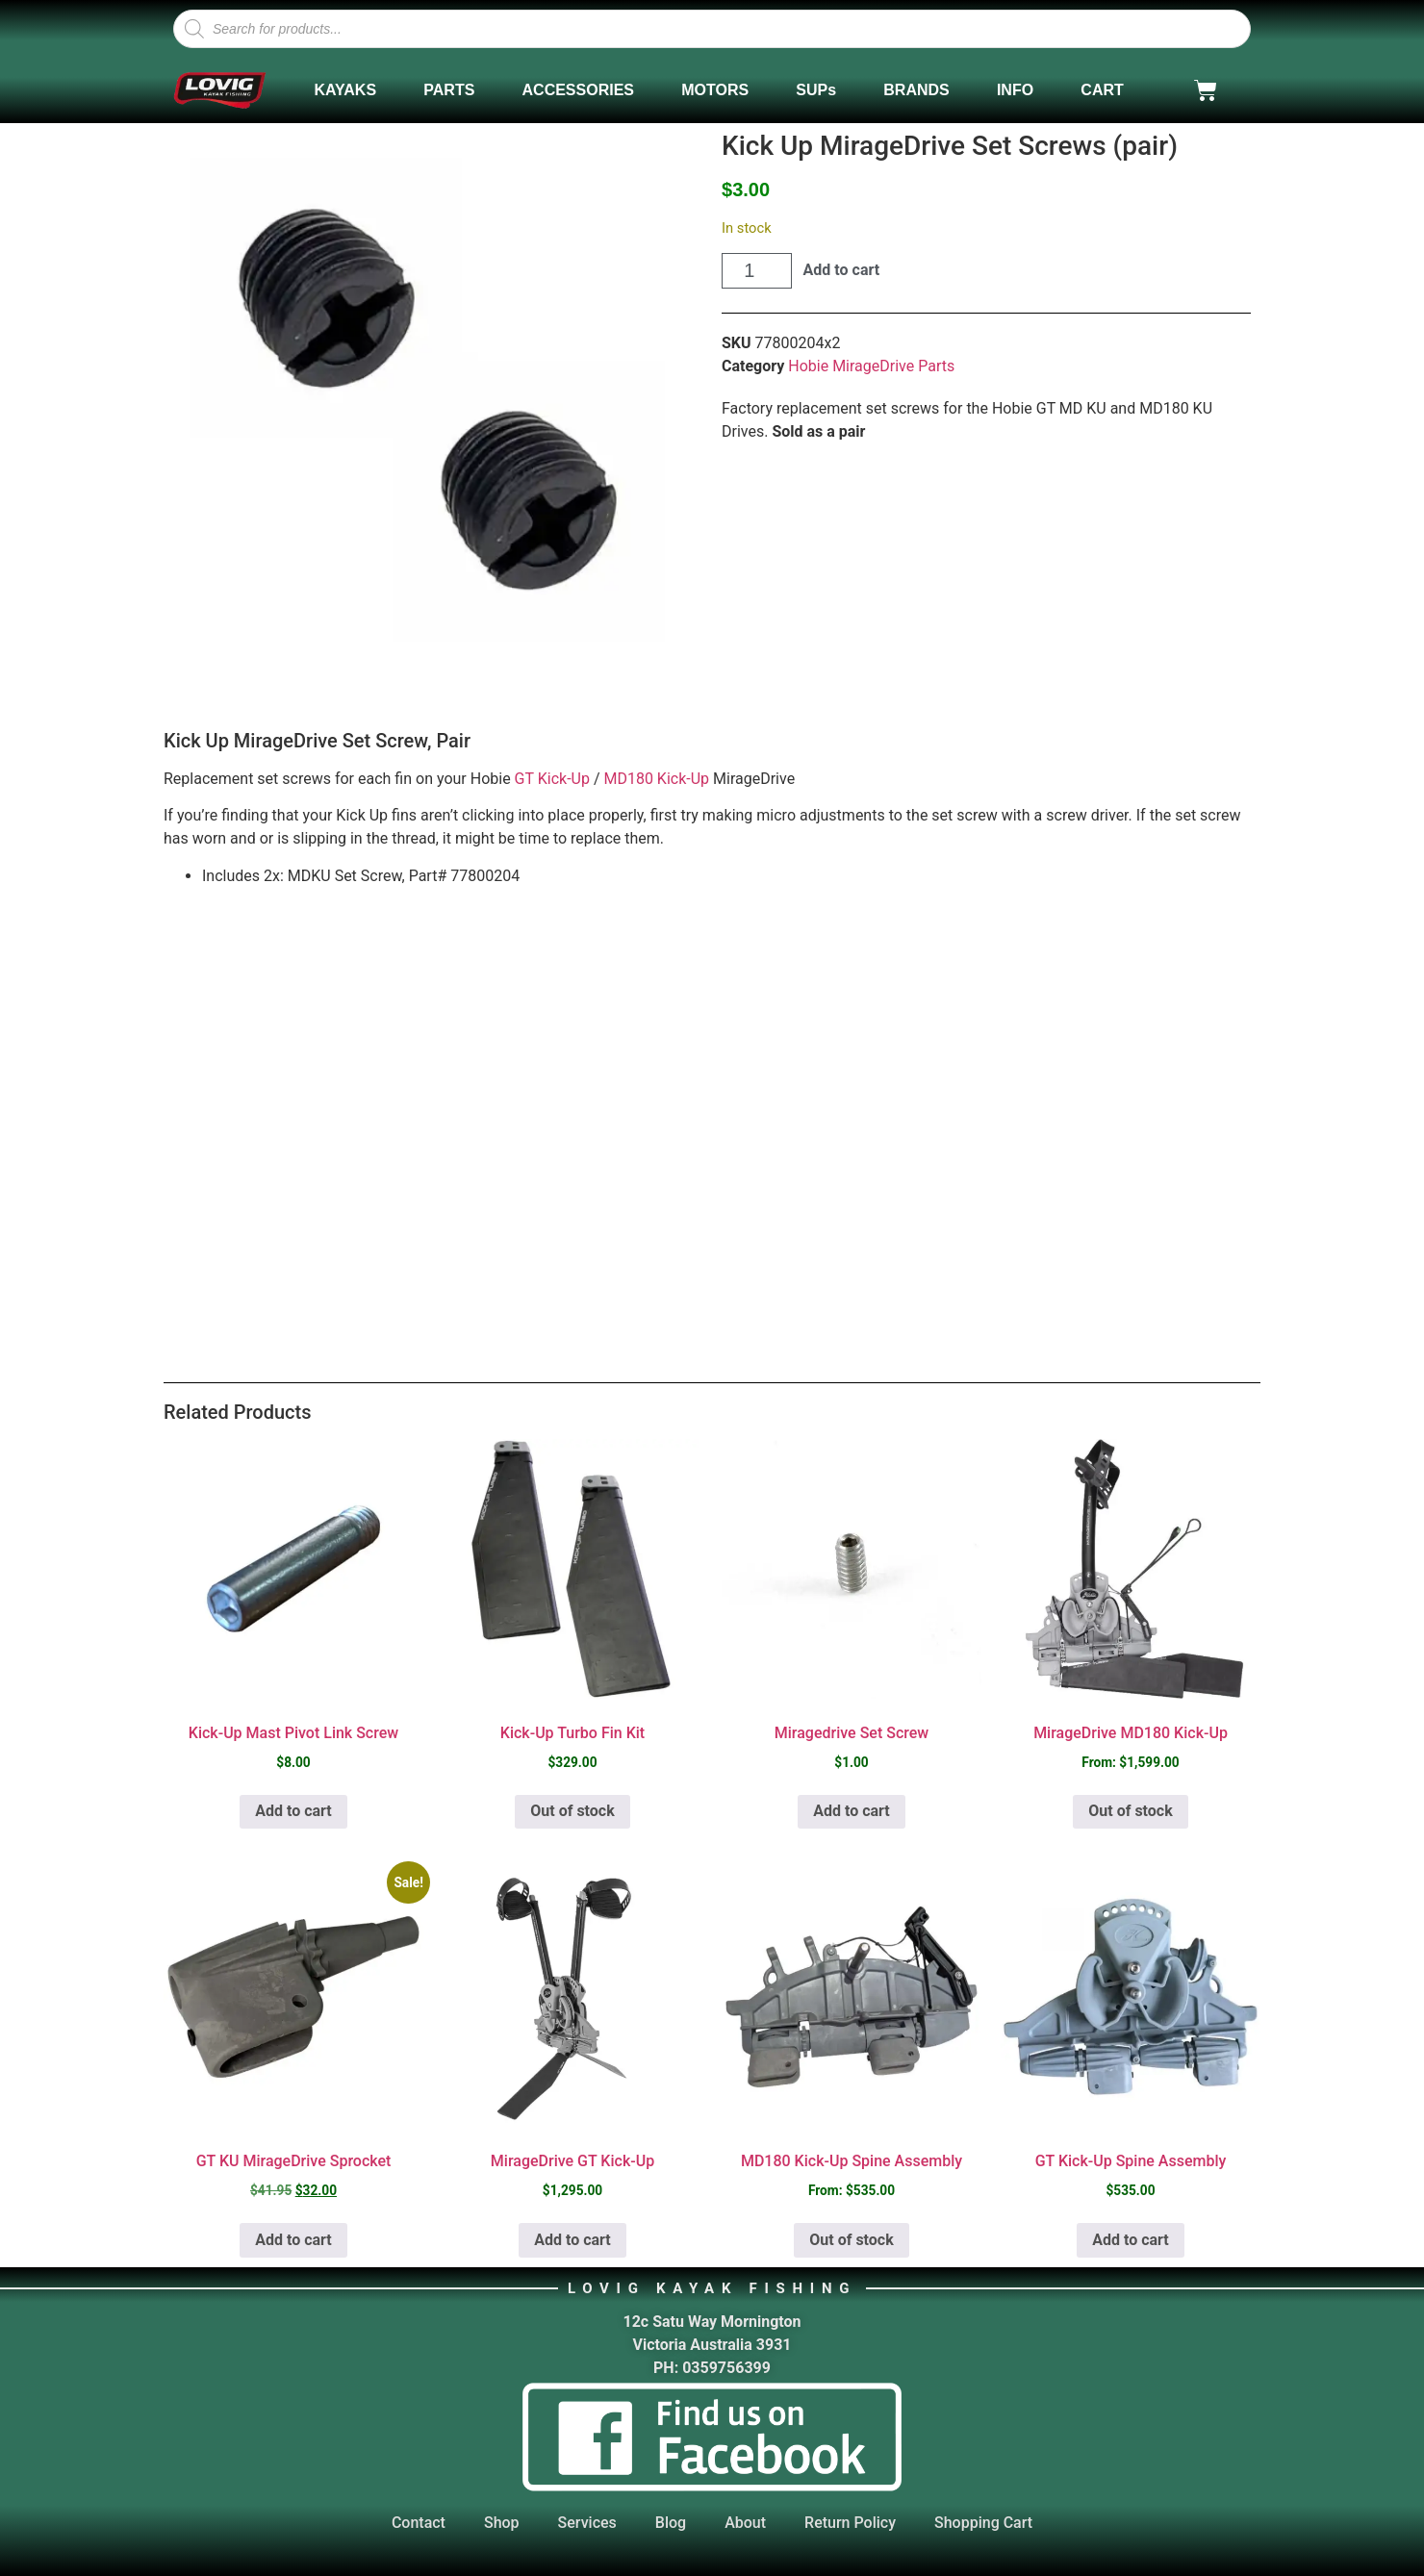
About (745, 2522)
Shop (502, 2522)
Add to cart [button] (293, 1811)
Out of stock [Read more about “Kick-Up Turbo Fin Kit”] (572, 1811)
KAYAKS (345, 90)
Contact (418, 2522)
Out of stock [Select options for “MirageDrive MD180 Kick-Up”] (1130, 1811)
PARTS (448, 90)
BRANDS (916, 90)
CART (1102, 90)
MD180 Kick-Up (656, 779)
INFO (1015, 90)
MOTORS (715, 90)
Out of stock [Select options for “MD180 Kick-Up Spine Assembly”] (851, 2240)
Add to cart (841, 270)
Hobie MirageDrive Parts (871, 366)
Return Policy (850, 2522)
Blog (670, 2522)
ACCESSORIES (578, 90)
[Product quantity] (757, 271)
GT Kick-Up (552, 779)
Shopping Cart (983, 2522)
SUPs (816, 90)
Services (587, 2522)
